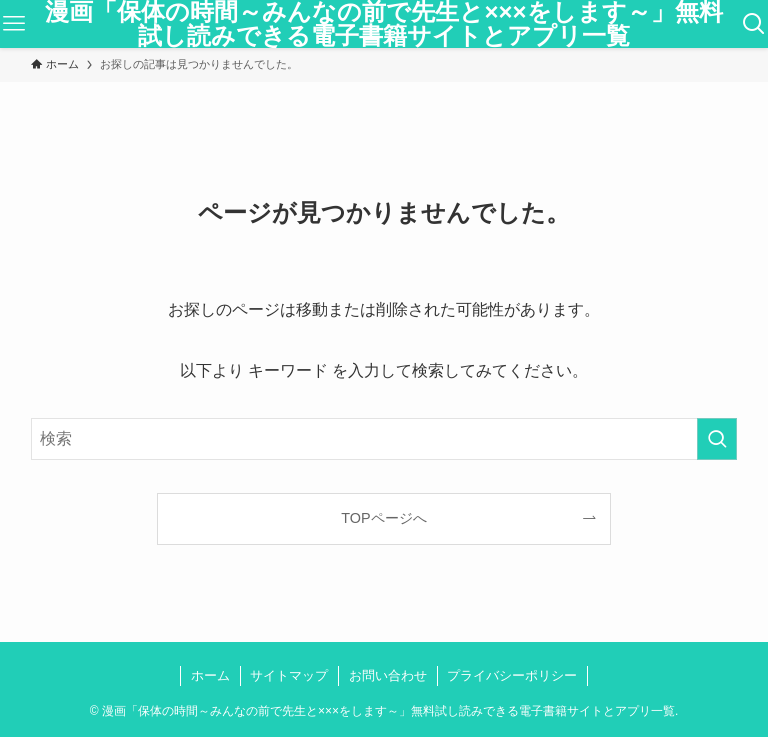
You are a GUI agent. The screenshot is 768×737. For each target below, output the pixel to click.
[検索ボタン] (754, 24)
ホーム (210, 675)
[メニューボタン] (14, 24)
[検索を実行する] (717, 439)
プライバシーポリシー (512, 675)
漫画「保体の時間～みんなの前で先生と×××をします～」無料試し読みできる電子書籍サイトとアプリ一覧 (383, 24)
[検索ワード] (384, 439)
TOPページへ (383, 518)
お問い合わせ (388, 675)
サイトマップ (289, 675)
